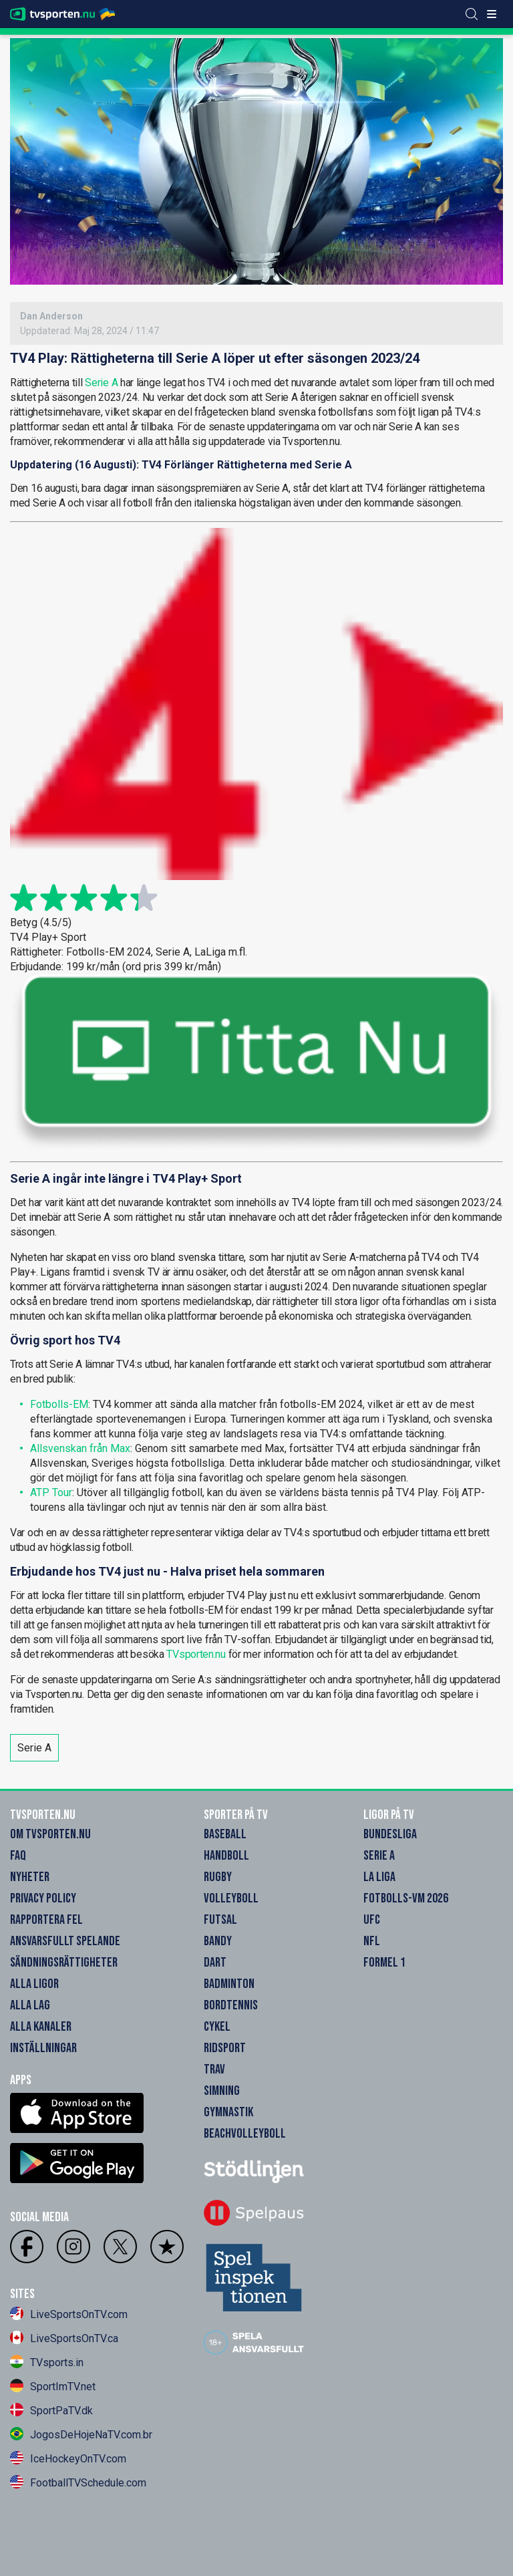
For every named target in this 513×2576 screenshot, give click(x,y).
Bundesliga (390, 1834)
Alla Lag (30, 2005)
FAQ (18, 1856)
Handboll (226, 1856)
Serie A (101, 382)
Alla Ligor (34, 1984)
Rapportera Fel (46, 1920)
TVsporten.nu (195, 1654)
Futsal (220, 1920)
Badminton (229, 1984)
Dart (215, 1963)
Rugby (218, 1877)
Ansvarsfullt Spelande (65, 1941)
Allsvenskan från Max (80, 1448)
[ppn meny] (491, 14)
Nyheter (29, 1877)
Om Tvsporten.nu (50, 1834)
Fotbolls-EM (59, 1404)
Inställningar (43, 2048)
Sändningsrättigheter (64, 1963)
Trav (214, 2069)
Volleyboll (231, 1898)
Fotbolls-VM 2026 (405, 1898)
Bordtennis (231, 2005)
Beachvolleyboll (245, 2134)
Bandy (218, 1941)
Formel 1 (384, 1963)
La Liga (379, 1877)
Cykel (217, 2027)
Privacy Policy (43, 1898)
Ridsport (225, 2048)
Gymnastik (228, 2112)
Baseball (225, 1834)
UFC (371, 1920)
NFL (371, 1941)
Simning (222, 2091)
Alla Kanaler (40, 2027)
